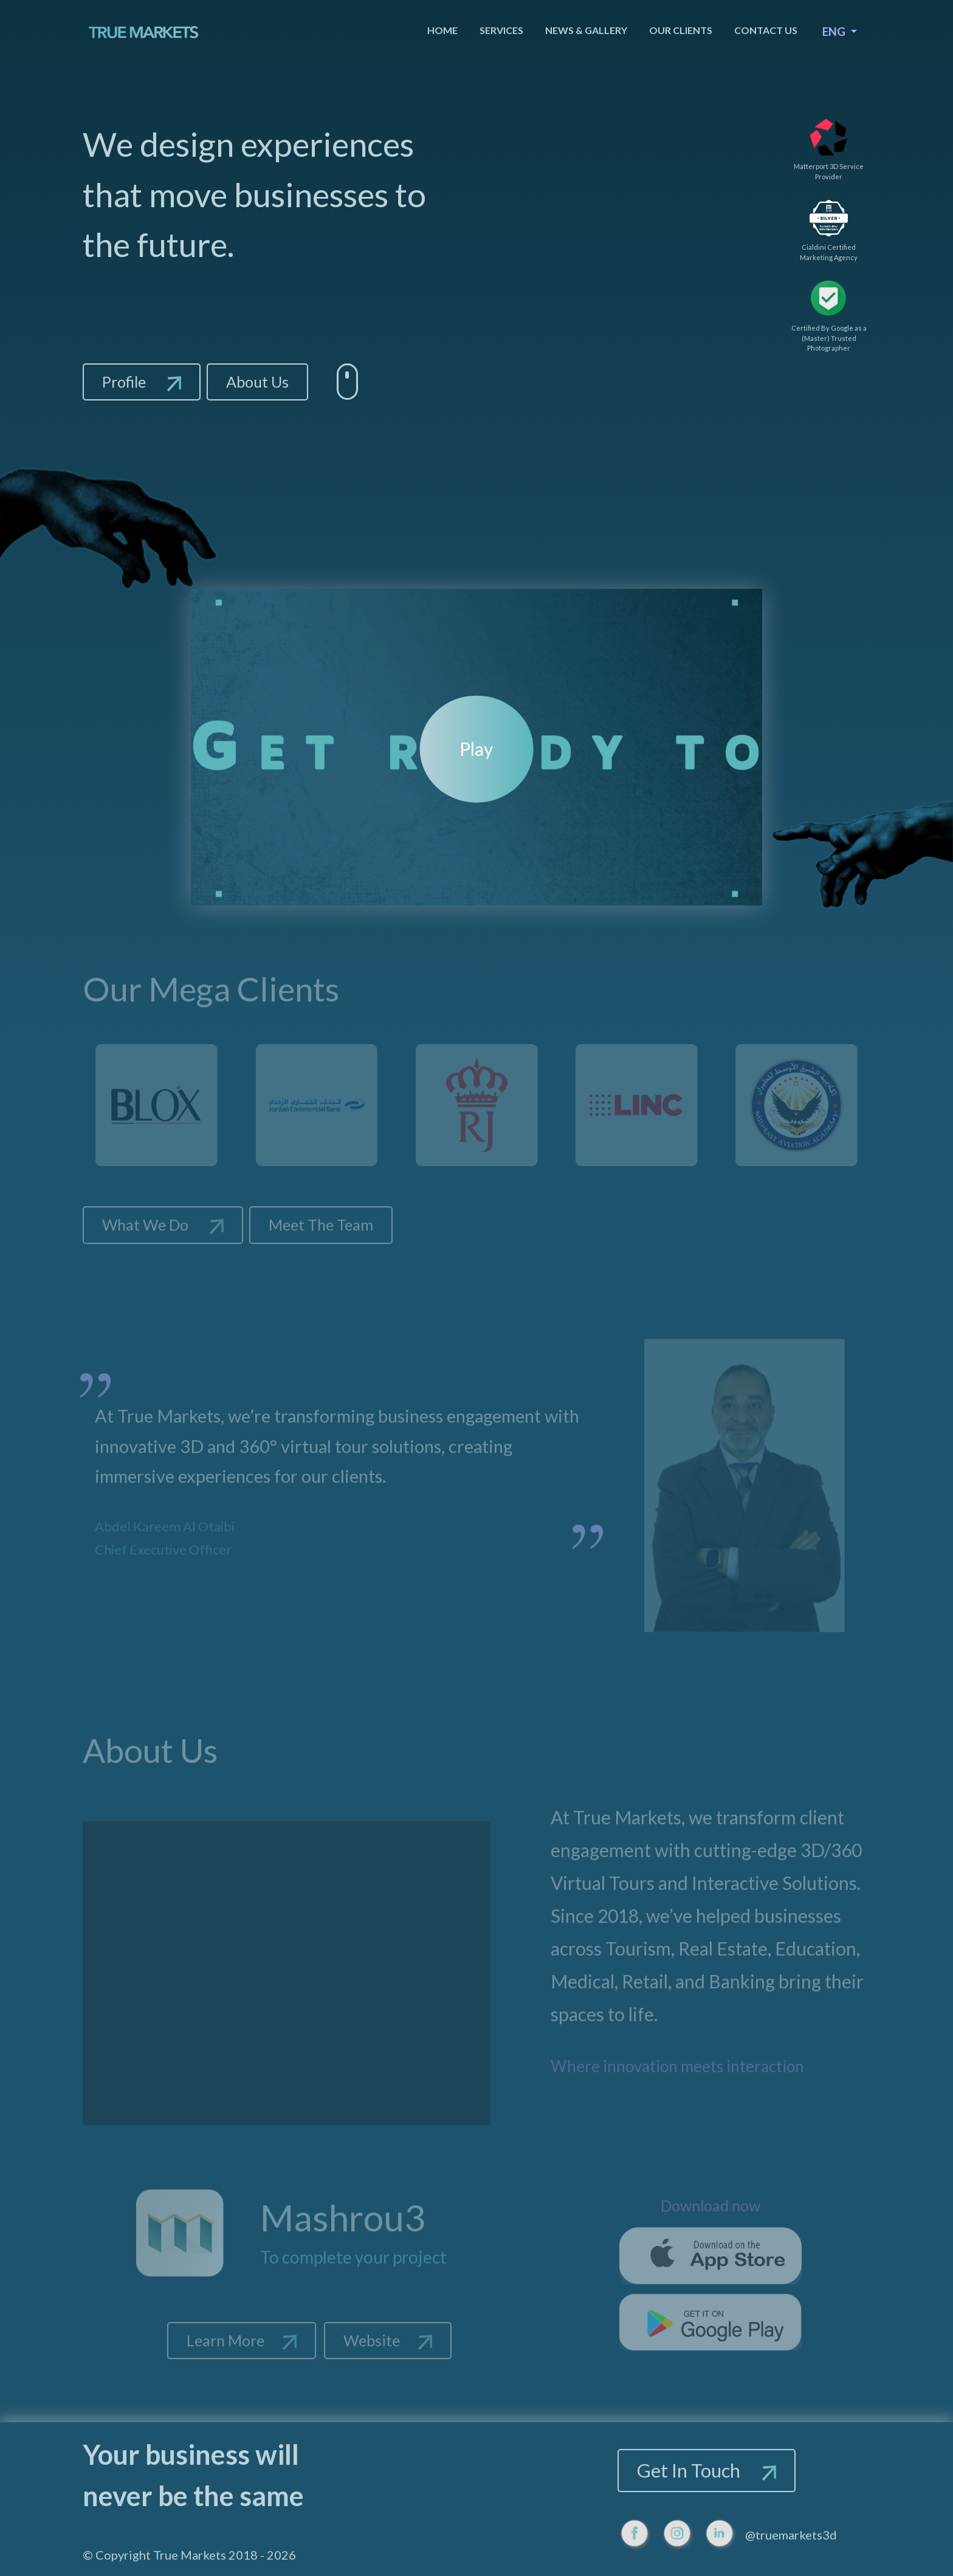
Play (476, 749)
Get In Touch (706, 2470)
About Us (257, 382)
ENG (835, 31)
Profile (141, 382)
